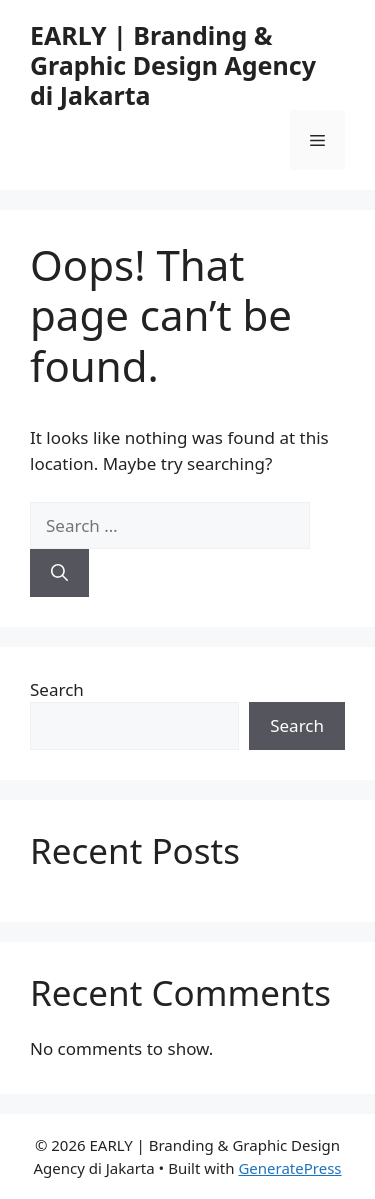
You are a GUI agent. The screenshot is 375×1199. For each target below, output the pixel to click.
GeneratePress (289, 1168)
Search (57, 689)
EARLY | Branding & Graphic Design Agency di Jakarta (173, 65)
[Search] (59, 573)
